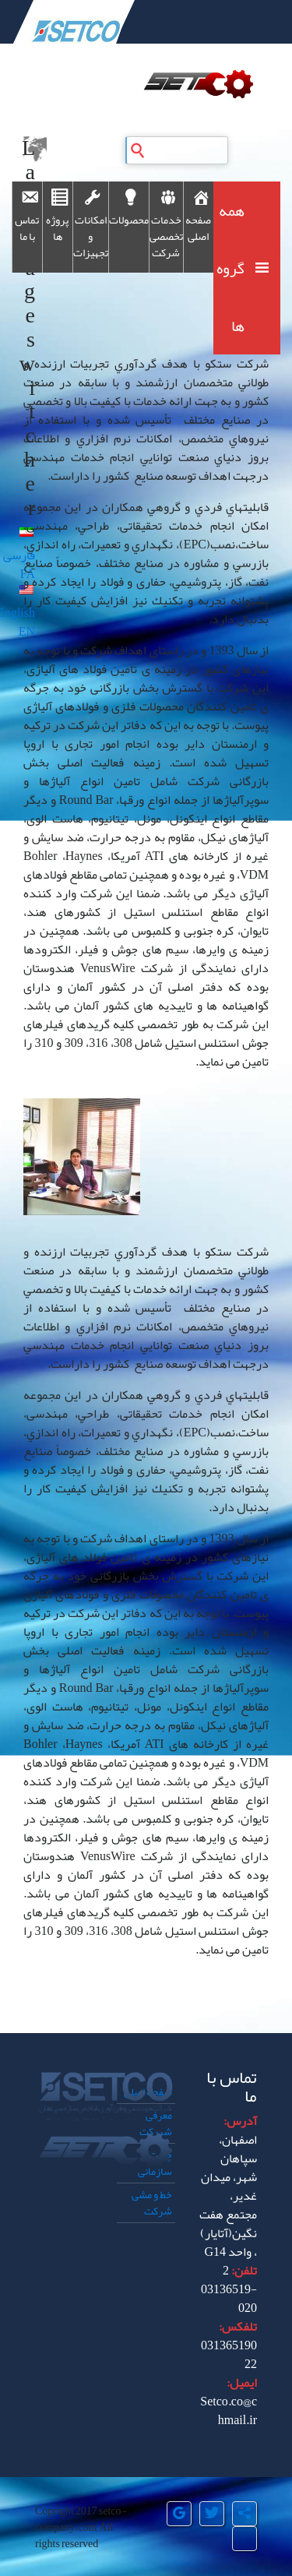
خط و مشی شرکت (152, 2202)
